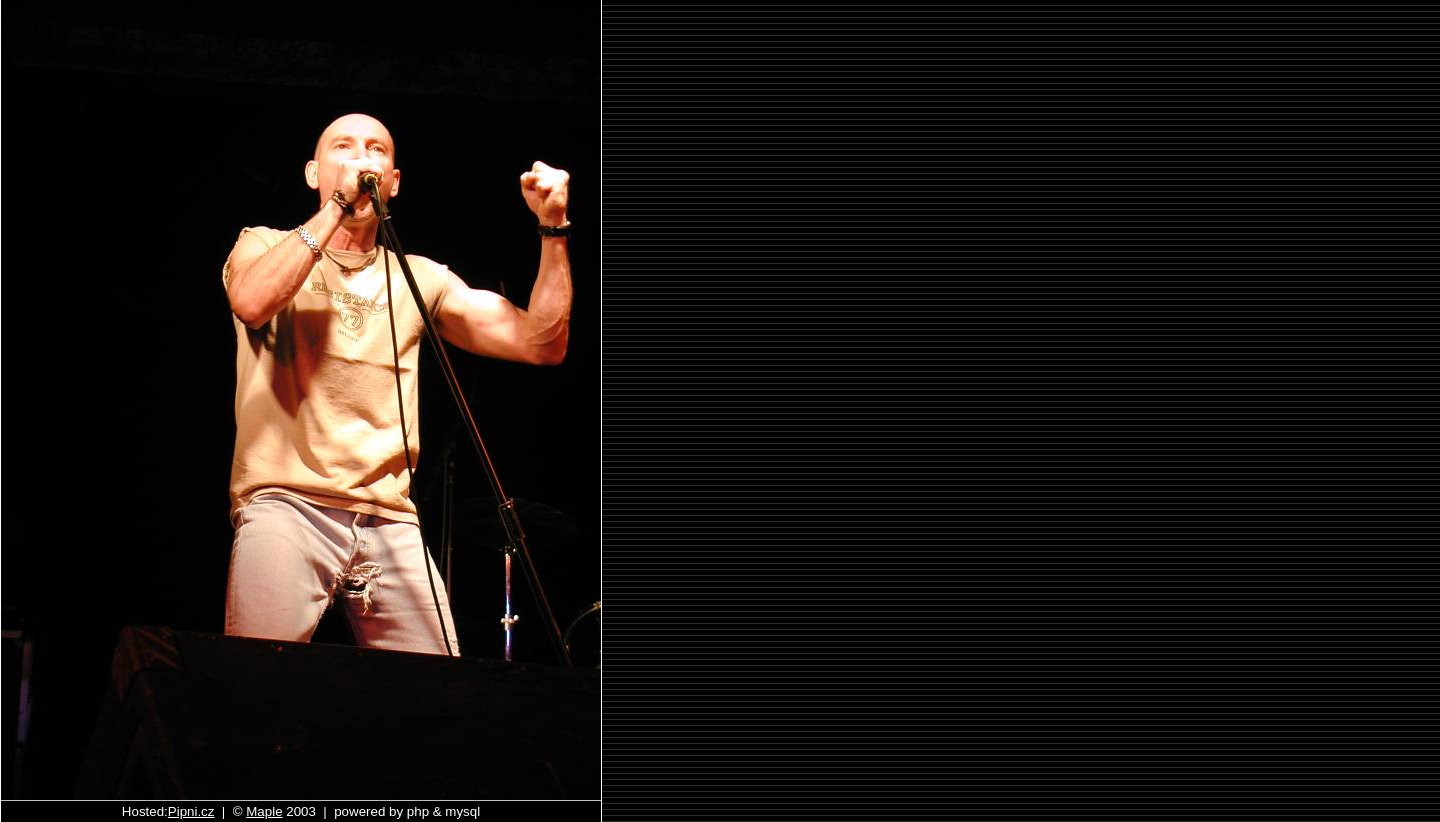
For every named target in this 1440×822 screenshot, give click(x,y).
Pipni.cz (191, 811)
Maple (264, 811)
